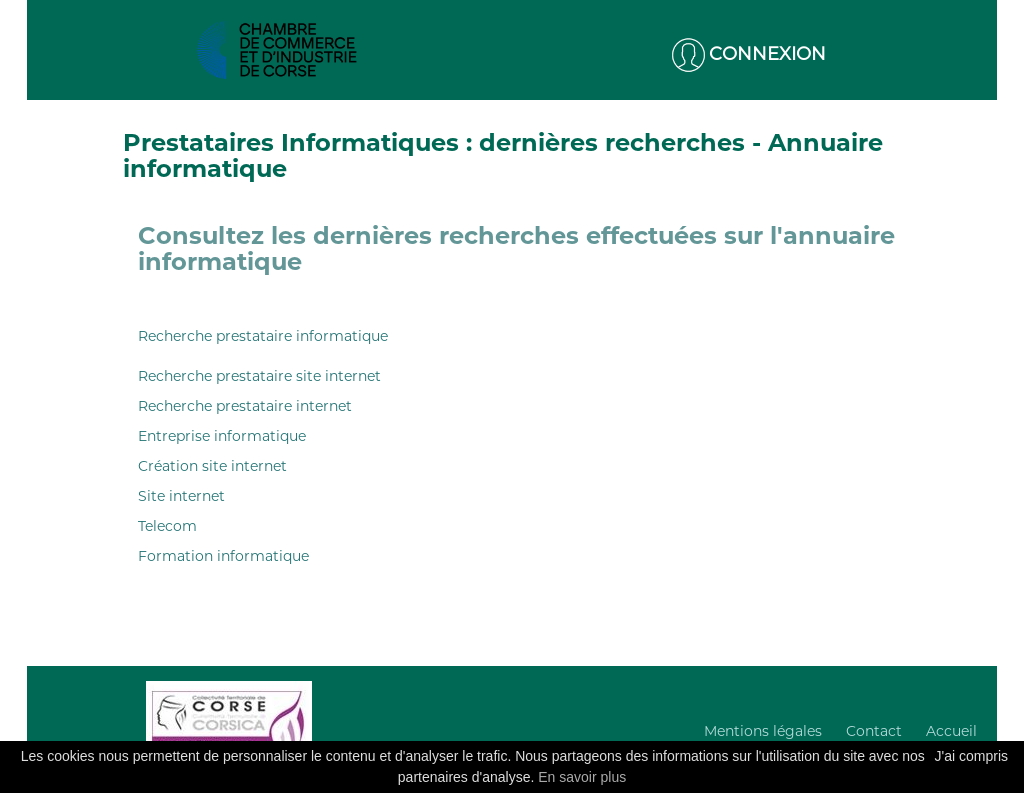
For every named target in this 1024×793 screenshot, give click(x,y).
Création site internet (212, 466)
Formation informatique (223, 556)
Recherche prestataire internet (245, 406)
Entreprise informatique (222, 436)
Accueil (951, 731)
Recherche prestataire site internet (259, 376)
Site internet (181, 496)
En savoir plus (582, 777)
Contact (874, 731)
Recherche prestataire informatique (263, 336)
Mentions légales (763, 731)
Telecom (167, 526)
